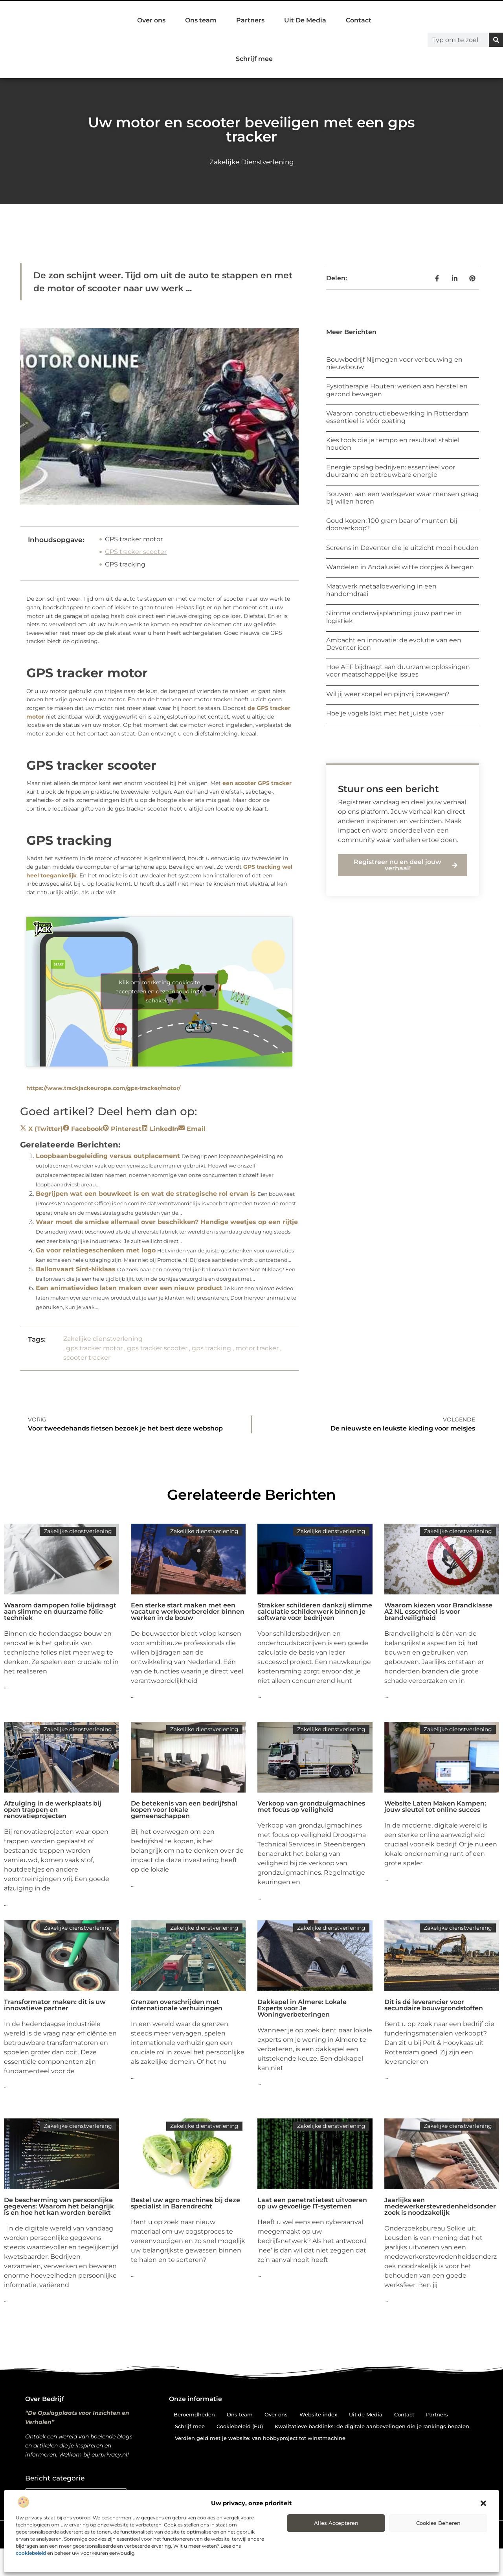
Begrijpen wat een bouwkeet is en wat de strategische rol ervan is (146, 1193)
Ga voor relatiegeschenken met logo (96, 1250)
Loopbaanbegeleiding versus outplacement (108, 1156)
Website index (318, 2414)
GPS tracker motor (134, 539)
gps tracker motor (94, 1348)
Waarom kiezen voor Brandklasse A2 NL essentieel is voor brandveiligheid (438, 1611)
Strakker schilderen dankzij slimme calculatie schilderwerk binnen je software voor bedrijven (314, 1611)
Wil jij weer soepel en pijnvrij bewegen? (388, 694)
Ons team (201, 20)
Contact (358, 20)
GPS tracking (125, 564)
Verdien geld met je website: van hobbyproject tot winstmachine (260, 2438)
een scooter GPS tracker (257, 783)
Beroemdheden (194, 2414)
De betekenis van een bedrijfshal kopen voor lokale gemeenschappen (184, 1810)
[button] (483, 2503)
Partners (250, 20)
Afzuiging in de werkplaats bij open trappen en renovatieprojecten (52, 1810)
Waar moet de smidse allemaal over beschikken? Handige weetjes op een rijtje (167, 1222)
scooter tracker (86, 1357)
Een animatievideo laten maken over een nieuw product (129, 1288)
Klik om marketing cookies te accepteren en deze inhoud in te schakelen (159, 991)
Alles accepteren (336, 2523)
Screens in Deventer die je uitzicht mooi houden (402, 548)
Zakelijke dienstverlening (251, 162)
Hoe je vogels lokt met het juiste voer (385, 713)
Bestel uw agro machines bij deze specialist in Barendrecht (185, 2203)
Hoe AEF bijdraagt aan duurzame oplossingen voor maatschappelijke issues (398, 670)
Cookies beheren (438, 2523)
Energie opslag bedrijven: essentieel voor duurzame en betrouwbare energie (390, 470)
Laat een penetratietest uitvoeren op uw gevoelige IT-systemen (312, 2203)
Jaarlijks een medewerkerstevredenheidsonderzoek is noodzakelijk (440, 2206)
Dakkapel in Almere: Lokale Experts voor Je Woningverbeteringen (302, 2008)
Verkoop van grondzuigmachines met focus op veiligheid (311, 1806)
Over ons (151, 20)
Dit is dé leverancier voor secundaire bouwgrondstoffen (433, 2005)
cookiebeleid (31, 2553)
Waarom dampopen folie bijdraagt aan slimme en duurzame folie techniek (60, 1611)
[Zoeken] (496, 40)
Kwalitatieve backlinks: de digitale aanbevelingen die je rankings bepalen (372, 2426)
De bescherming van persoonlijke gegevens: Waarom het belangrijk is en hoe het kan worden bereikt (59, 2206)
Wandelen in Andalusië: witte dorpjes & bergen (400, 567)
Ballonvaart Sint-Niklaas (76, 1269)
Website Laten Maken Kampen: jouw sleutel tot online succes (435, 1806)
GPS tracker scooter (136, 551)
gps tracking (211, 1348)
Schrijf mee (254, 59)
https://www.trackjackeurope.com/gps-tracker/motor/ (103, 1088)
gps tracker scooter (157, 1348)
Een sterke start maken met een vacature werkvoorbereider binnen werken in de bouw (187, 1611)
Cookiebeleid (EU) (240, 2426)
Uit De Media (305, 20)
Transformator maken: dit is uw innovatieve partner (55, 2005)
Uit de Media (365, 2414)
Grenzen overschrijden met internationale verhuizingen (176, 2005)
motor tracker (257, 1348)
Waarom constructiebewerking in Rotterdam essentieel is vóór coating (397, 417)
